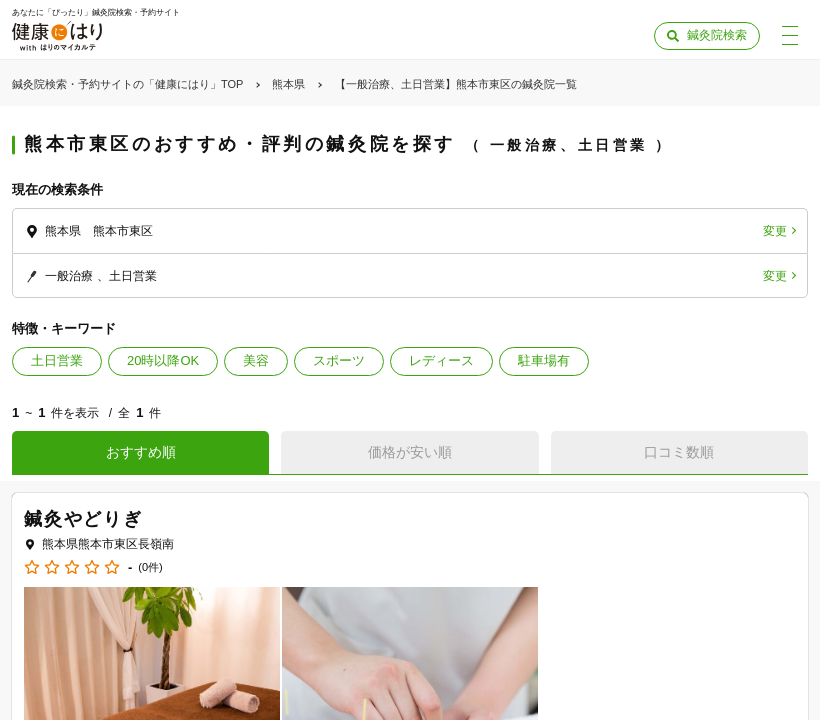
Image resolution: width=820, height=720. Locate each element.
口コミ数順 (679, 452)
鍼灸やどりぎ (83, 519)
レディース (441, 360)
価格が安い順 (410, 452)
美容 (256, 360)
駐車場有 (544, 360)
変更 (775, 231)
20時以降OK (163, 360)
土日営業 (57, 360)
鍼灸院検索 (717, 35)
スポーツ (339, 360)
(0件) (150, 567)
